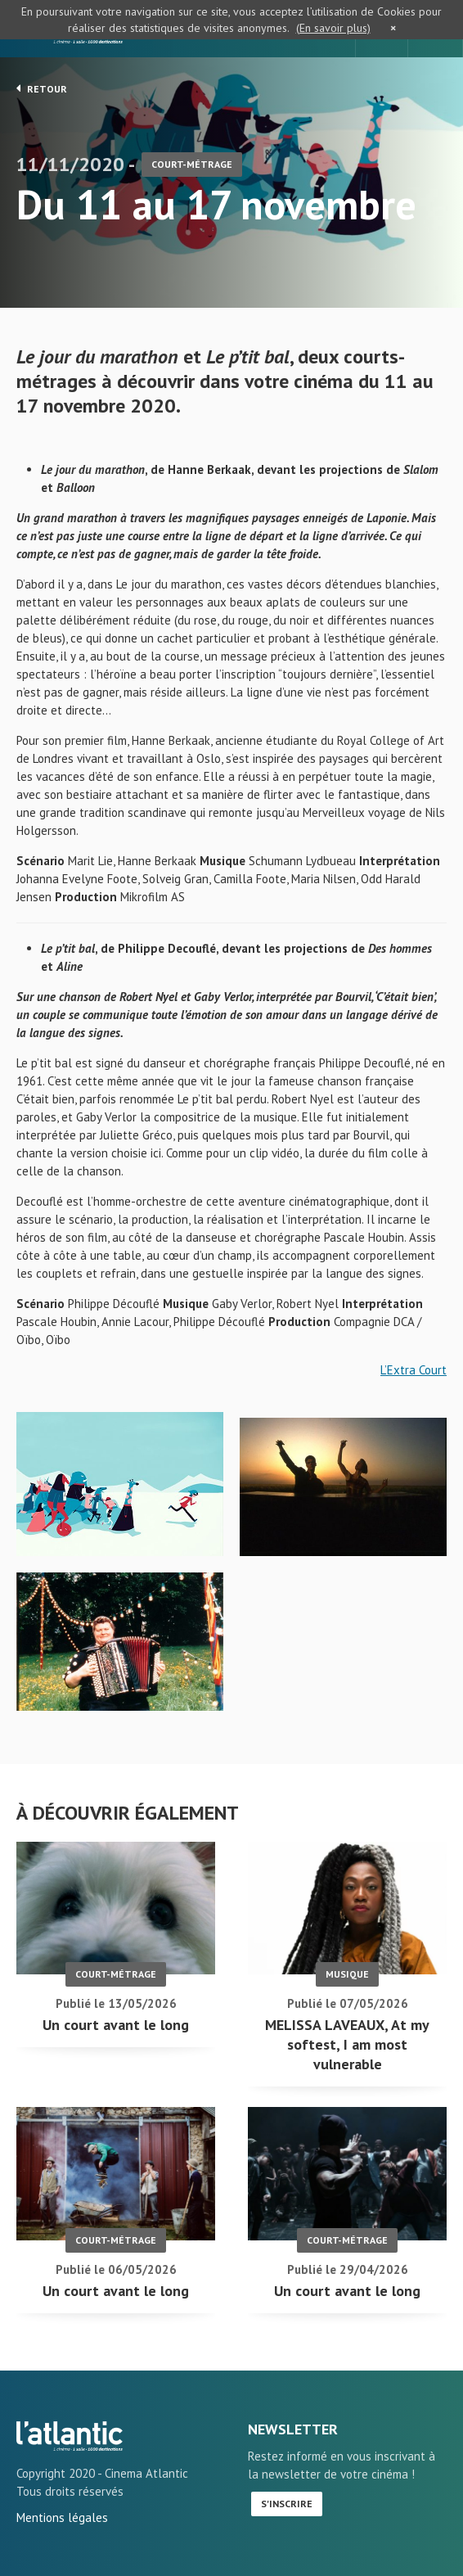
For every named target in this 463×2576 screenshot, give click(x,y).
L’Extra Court (413, 1370)
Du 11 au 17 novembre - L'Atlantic (69, 2436)
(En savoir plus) (333, 27)
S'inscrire (286, 2503)
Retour (41, 88)
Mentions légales (62, 2517)
